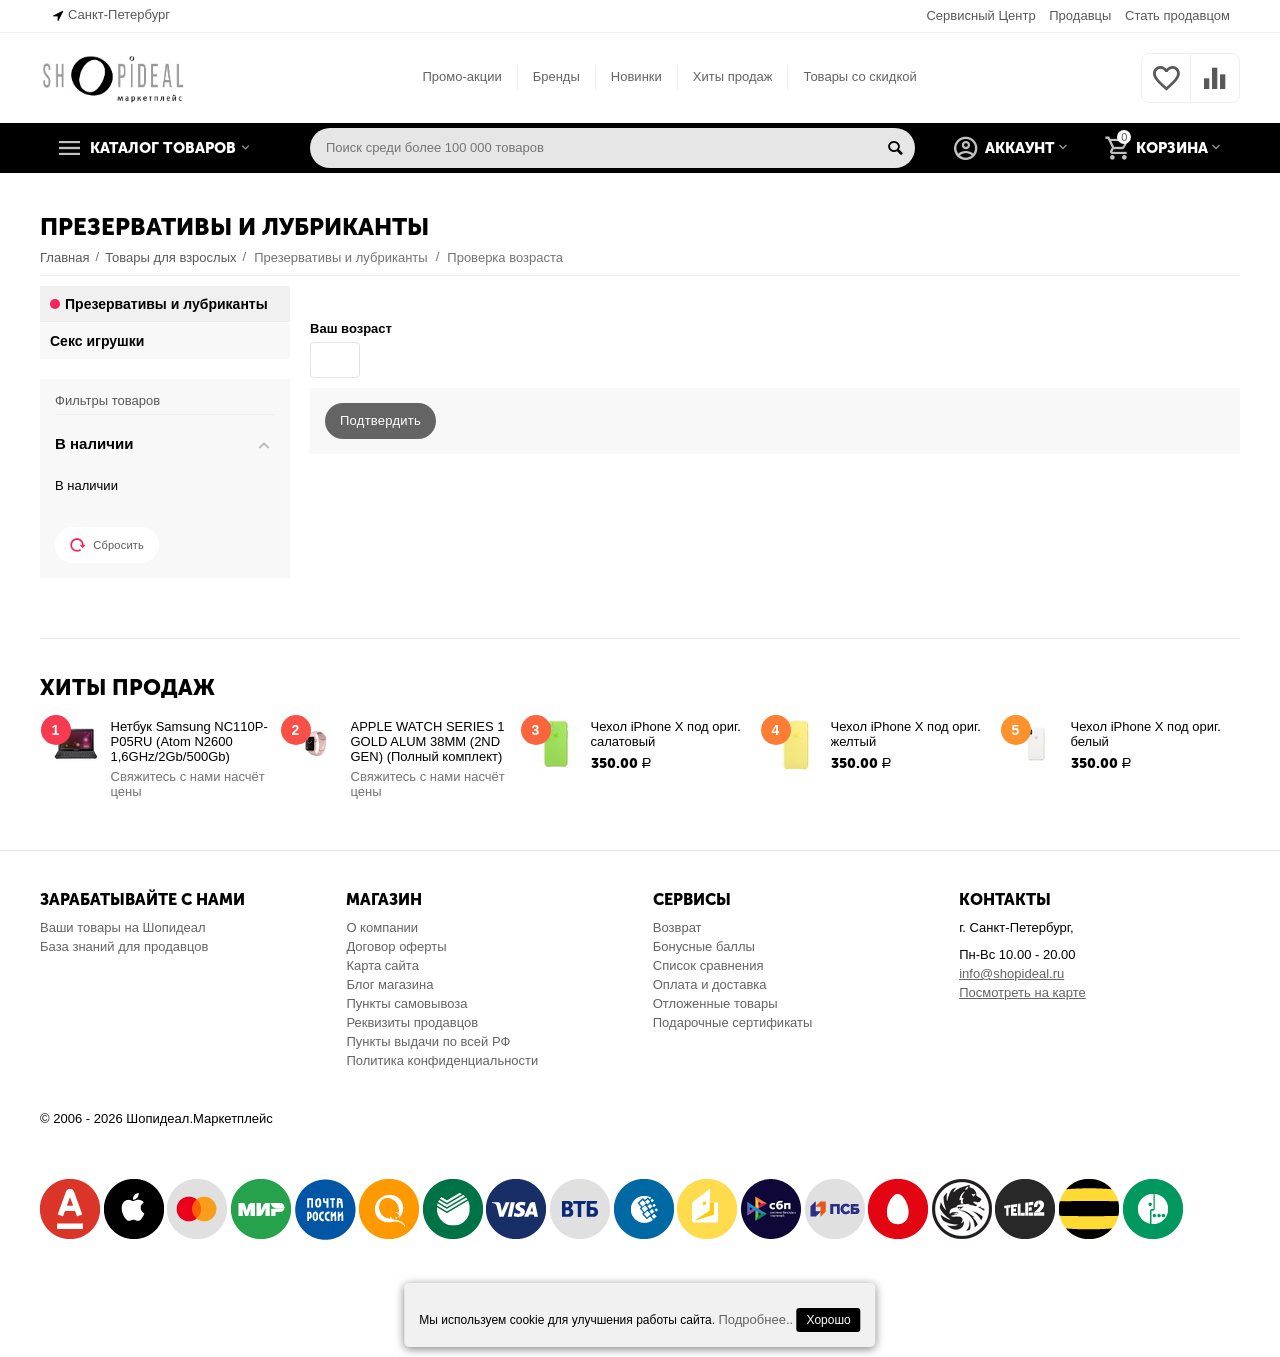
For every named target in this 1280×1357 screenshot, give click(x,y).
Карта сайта (382, 965)
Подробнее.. (755, 1319)
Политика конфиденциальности (442, 1060)
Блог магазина (389, 984)
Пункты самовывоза (406, 1003)
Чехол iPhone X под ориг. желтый (906, 734)
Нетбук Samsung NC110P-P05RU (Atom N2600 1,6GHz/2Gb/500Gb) (189, 741)
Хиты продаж (733, 76)
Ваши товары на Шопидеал (123, 927)
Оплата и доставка (710, 984)
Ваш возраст (351, 328)
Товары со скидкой (859, 76)
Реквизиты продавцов (412, 1022)
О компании (382, 927)
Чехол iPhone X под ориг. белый (1146, 734)
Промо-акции (461, 76)
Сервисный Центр (980, 15)
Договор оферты (396, 946)
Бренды (556, 76)
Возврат (677, 927)
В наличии (86, 485)
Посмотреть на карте (1022, 992)
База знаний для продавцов (124, 946)
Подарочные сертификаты (733, 1022)
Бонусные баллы (704, 946)
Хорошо (829, 1320)
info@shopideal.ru (1011, 973)
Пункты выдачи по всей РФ (428, 1041)
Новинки (636, 76)
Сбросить (107, 545)
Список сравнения (708, 965)
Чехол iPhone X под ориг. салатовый (666, 734)
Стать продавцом (1177, 15)
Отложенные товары (715, 1003)
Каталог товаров (163, 148)
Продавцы (1080, 15)
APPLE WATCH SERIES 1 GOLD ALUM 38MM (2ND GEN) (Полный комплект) (428, 741)
